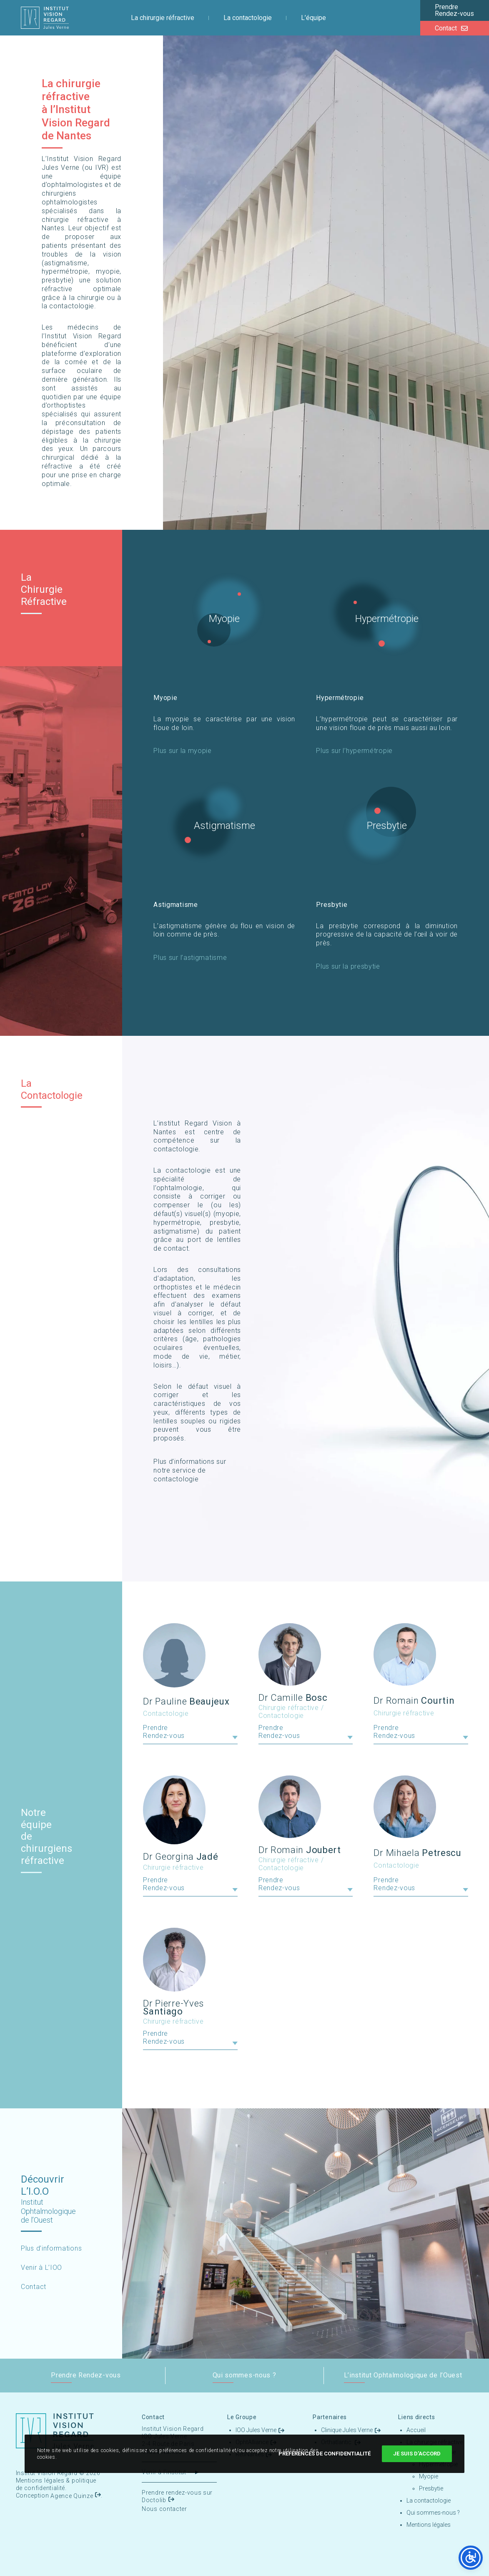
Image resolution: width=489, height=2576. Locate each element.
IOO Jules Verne (256, 2430)
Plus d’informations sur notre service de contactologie (189, 1470)
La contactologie (428, 2500)
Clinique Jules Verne (347, 2430)
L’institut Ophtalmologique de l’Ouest (403, 2375)
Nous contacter (164, 2508)
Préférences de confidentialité (324, 2453)
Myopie (224, 618)
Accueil (416, 2430)
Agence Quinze (71, 2496)
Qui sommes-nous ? (244, 2375)
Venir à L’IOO (41, 2267)
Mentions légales (40, 2480)
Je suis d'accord (417, 2453)
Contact (33, 2287)
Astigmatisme (224, 825)
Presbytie (387, 825)
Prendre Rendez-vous (164, 1732)
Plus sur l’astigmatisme (190, 958)
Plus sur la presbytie (348, 966)
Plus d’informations (51, 2248)
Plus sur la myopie (182, 751)
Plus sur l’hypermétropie (354, 751)
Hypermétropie (387, 618)
